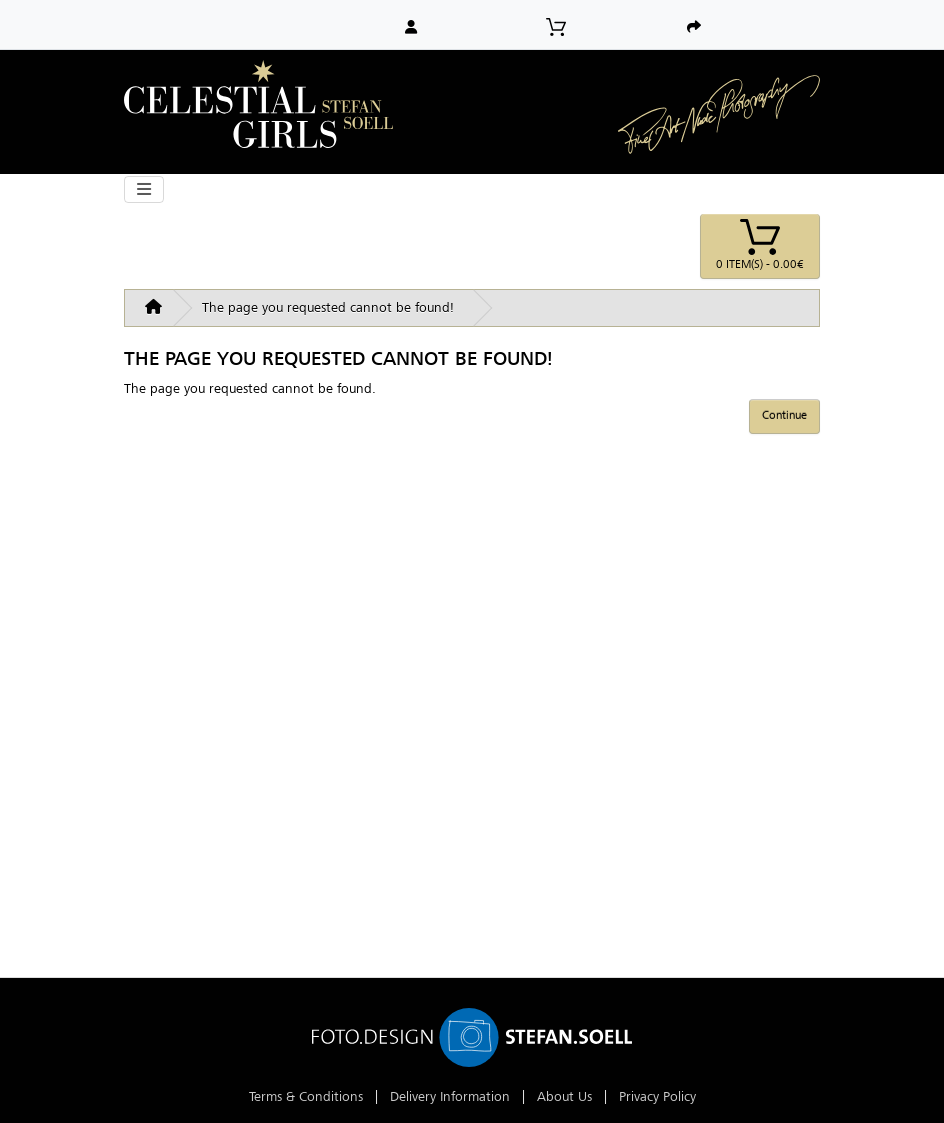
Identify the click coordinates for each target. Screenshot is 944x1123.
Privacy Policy (657, 1096)
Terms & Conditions (306, 1096)
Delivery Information (450, 1096)
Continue (784, 415)
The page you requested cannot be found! (328, 307)
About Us (564, 1096)
